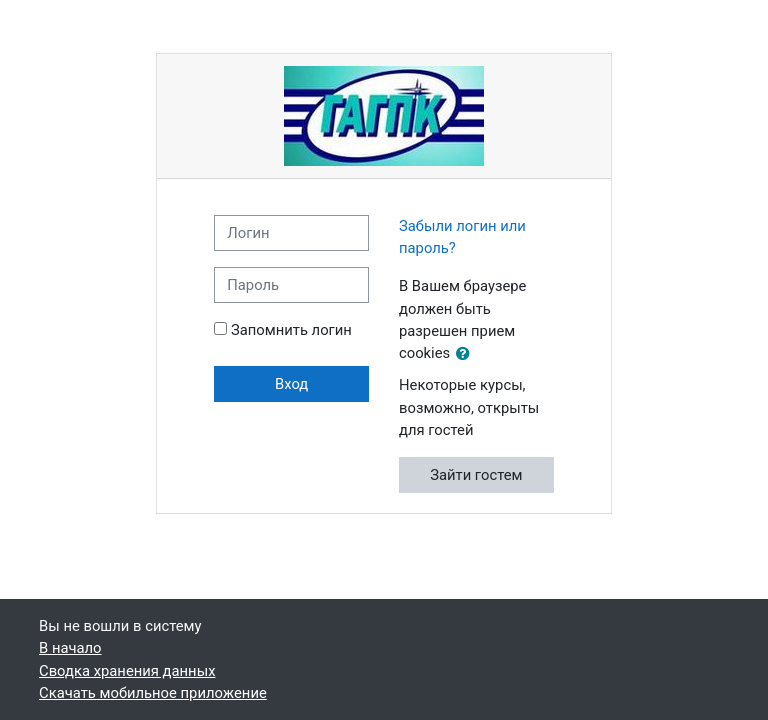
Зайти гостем (476, 475)
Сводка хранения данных (127, 671)
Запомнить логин (291, 330)
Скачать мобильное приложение (153, 693)
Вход (291, 384)
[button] (467, 354)
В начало (70, 648)
